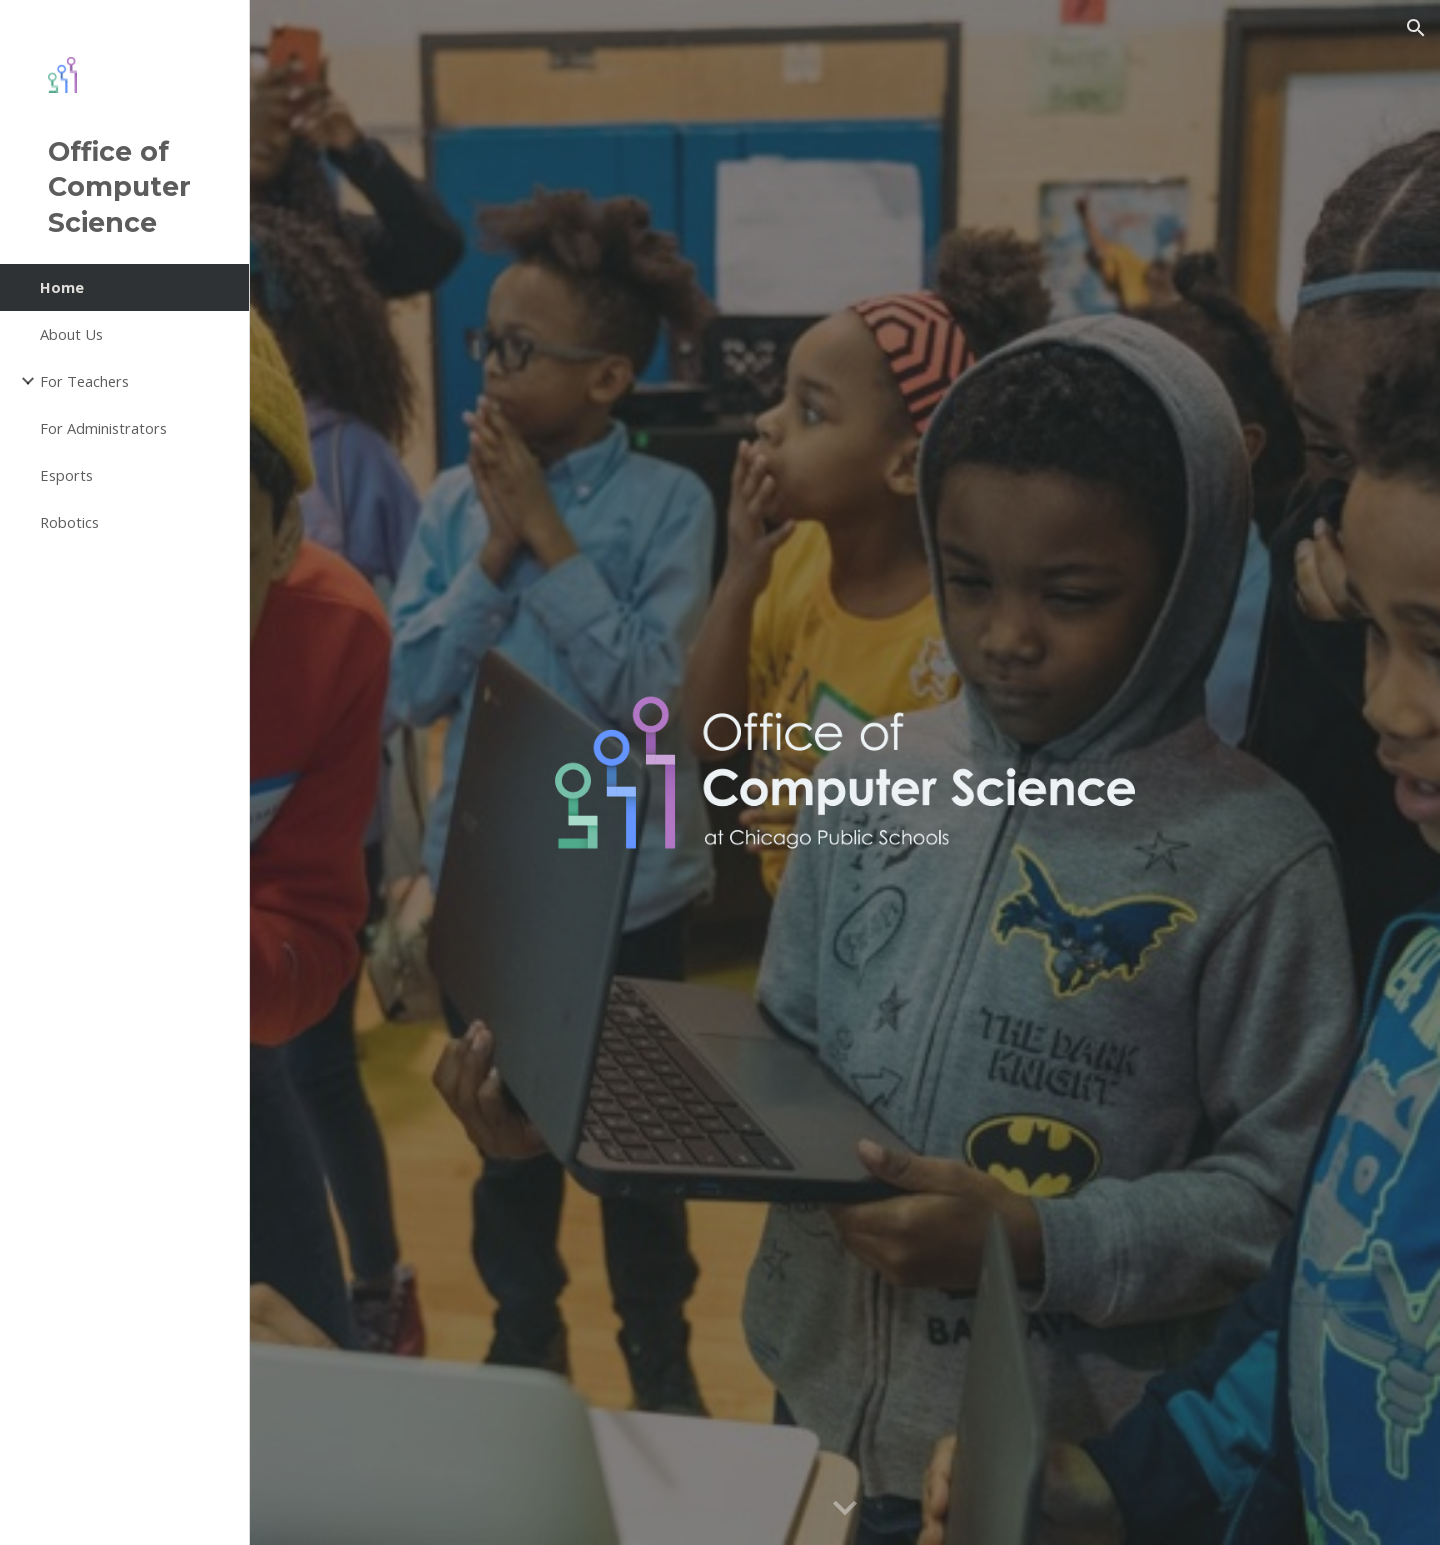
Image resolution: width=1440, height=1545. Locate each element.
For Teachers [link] (84, 381)
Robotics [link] (69, 522)
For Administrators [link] (103, 428)
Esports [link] (66, 475)
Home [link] (62, 287)
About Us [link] (71, 334)
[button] (1416, 28)
